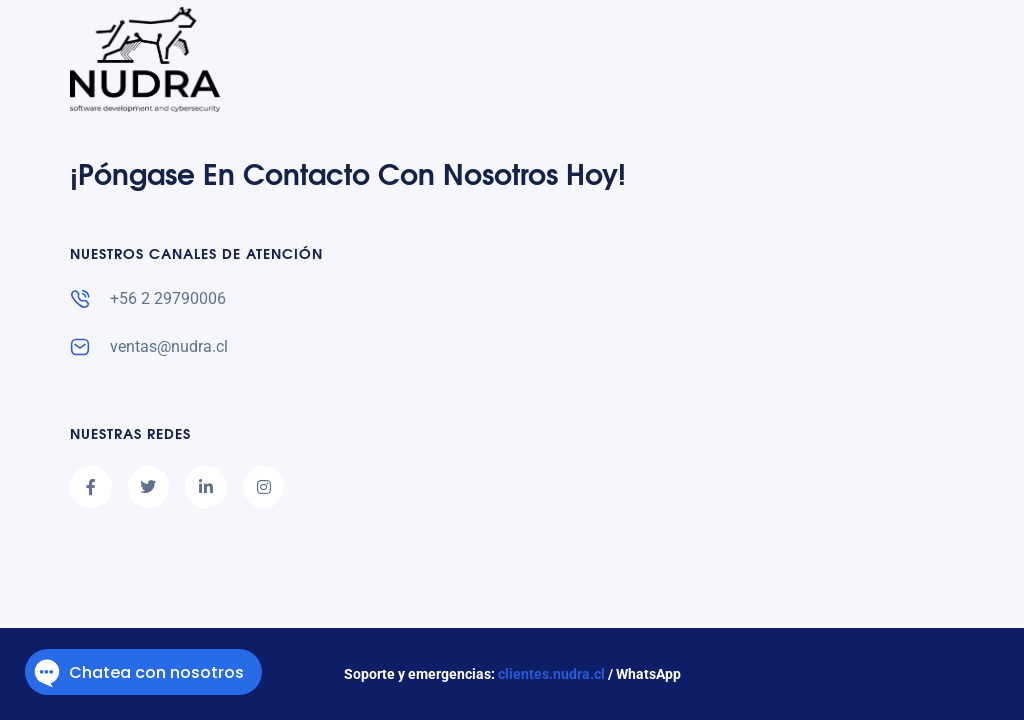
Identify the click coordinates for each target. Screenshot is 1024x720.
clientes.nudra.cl (551, 674)
